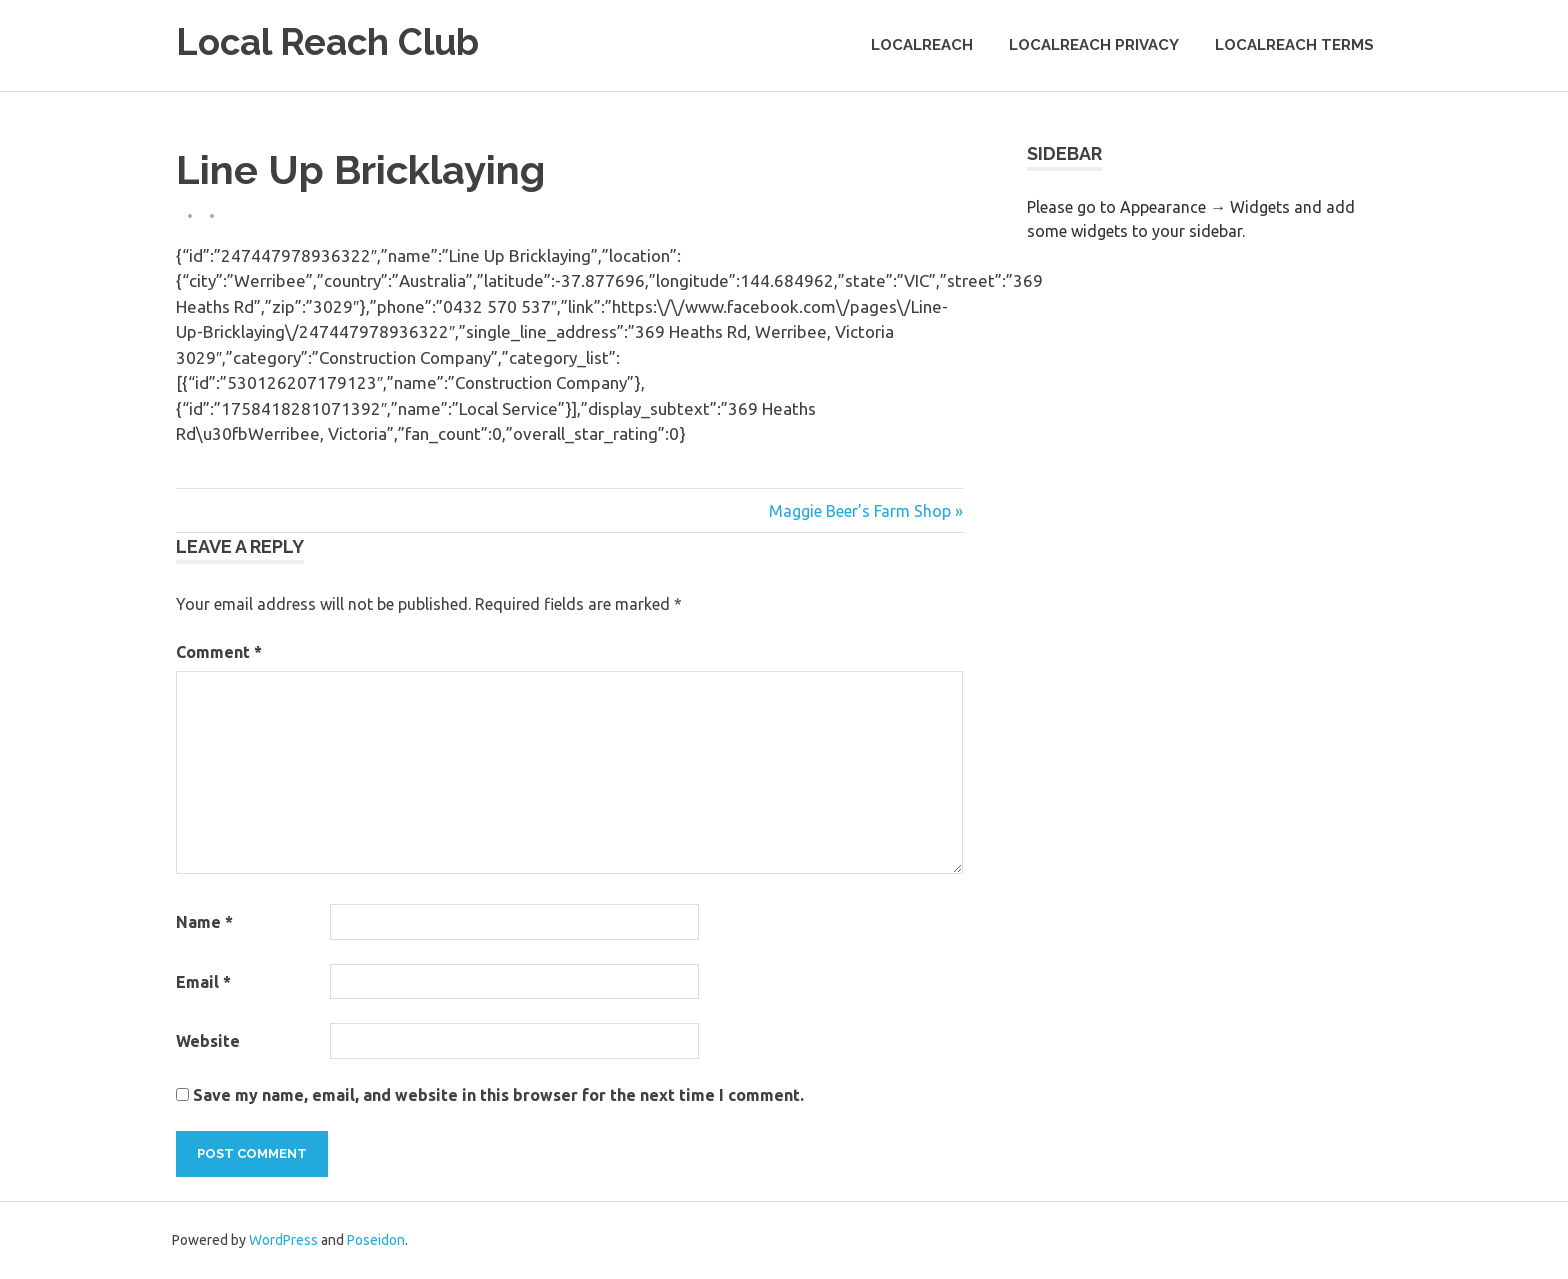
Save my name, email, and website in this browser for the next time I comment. (498, 1095)
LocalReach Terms (1294, 45)
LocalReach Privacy (1094, 45)
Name (204, 922)
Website (208, 1041)
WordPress (283, 1240)
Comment (219, 652)
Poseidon (376, 1240)
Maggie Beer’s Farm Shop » (866, 511)
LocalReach (922, 45)
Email (203, 982)
